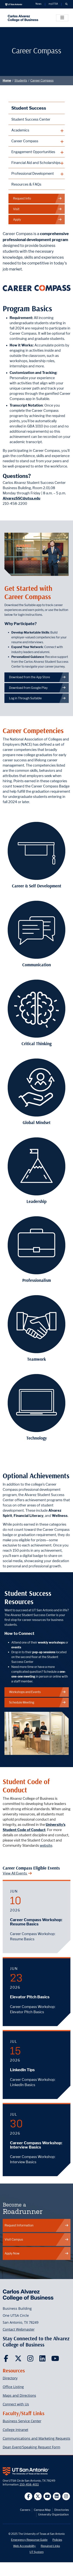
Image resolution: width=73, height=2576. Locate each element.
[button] (66, 4)
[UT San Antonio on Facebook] (28, 2496)
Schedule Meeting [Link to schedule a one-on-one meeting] (37, 1702)
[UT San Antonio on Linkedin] (57, 2496)
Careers (25, 2509)
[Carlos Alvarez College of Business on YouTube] (55, 2359)
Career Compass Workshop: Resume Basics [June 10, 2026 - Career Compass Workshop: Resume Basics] (36, 1922)
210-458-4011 (29, 2484)
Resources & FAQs (26, 184)
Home (7, 80)
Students (20, 80)
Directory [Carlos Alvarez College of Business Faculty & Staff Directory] (10, 2378)
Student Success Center (30, 119)
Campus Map (42, 2509)
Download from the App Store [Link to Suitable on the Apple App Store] (37, 677)
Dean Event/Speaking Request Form (31, 2447)
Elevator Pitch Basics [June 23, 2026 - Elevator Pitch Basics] (30, 1997)
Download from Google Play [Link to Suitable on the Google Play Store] (37, 688)
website (46, 1845)
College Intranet (15, 2429)
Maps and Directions (19, 2395)
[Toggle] (62, 18)
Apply (37, 219)
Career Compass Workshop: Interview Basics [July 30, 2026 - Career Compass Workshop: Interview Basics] (36, 2145)
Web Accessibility (24, 2546)
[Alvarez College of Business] (22, 17)
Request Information (37, 2225)
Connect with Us (16, 2404)
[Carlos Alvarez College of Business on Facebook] (7, 2359)
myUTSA (53, 4)
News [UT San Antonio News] (38, 4)
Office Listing (13, 2386)
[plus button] (36, 130)
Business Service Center (22, 2421)
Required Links (50, 2546)
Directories (61, 2509)
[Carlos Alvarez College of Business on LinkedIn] (43, 2359)
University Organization (53, 2514)
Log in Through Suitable (37, 698)
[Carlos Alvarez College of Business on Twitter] (19, 2359)
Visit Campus (37, 2239)
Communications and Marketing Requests (36, 2438)
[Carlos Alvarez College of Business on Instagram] (31, 2359)
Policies (57, 2539)
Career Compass (42, 80)
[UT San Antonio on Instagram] (66, 2496)
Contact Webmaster (19, 2329)
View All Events (17, 1873)
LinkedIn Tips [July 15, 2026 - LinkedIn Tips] (22, 2070)
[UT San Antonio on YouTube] (47, 2496)
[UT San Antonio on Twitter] (38, 2496)
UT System (37, 2552)
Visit (37, 209)
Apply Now (37, 2253)
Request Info (37, 198)
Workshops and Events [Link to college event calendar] (37, 1692)
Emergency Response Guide (29, 2539)
